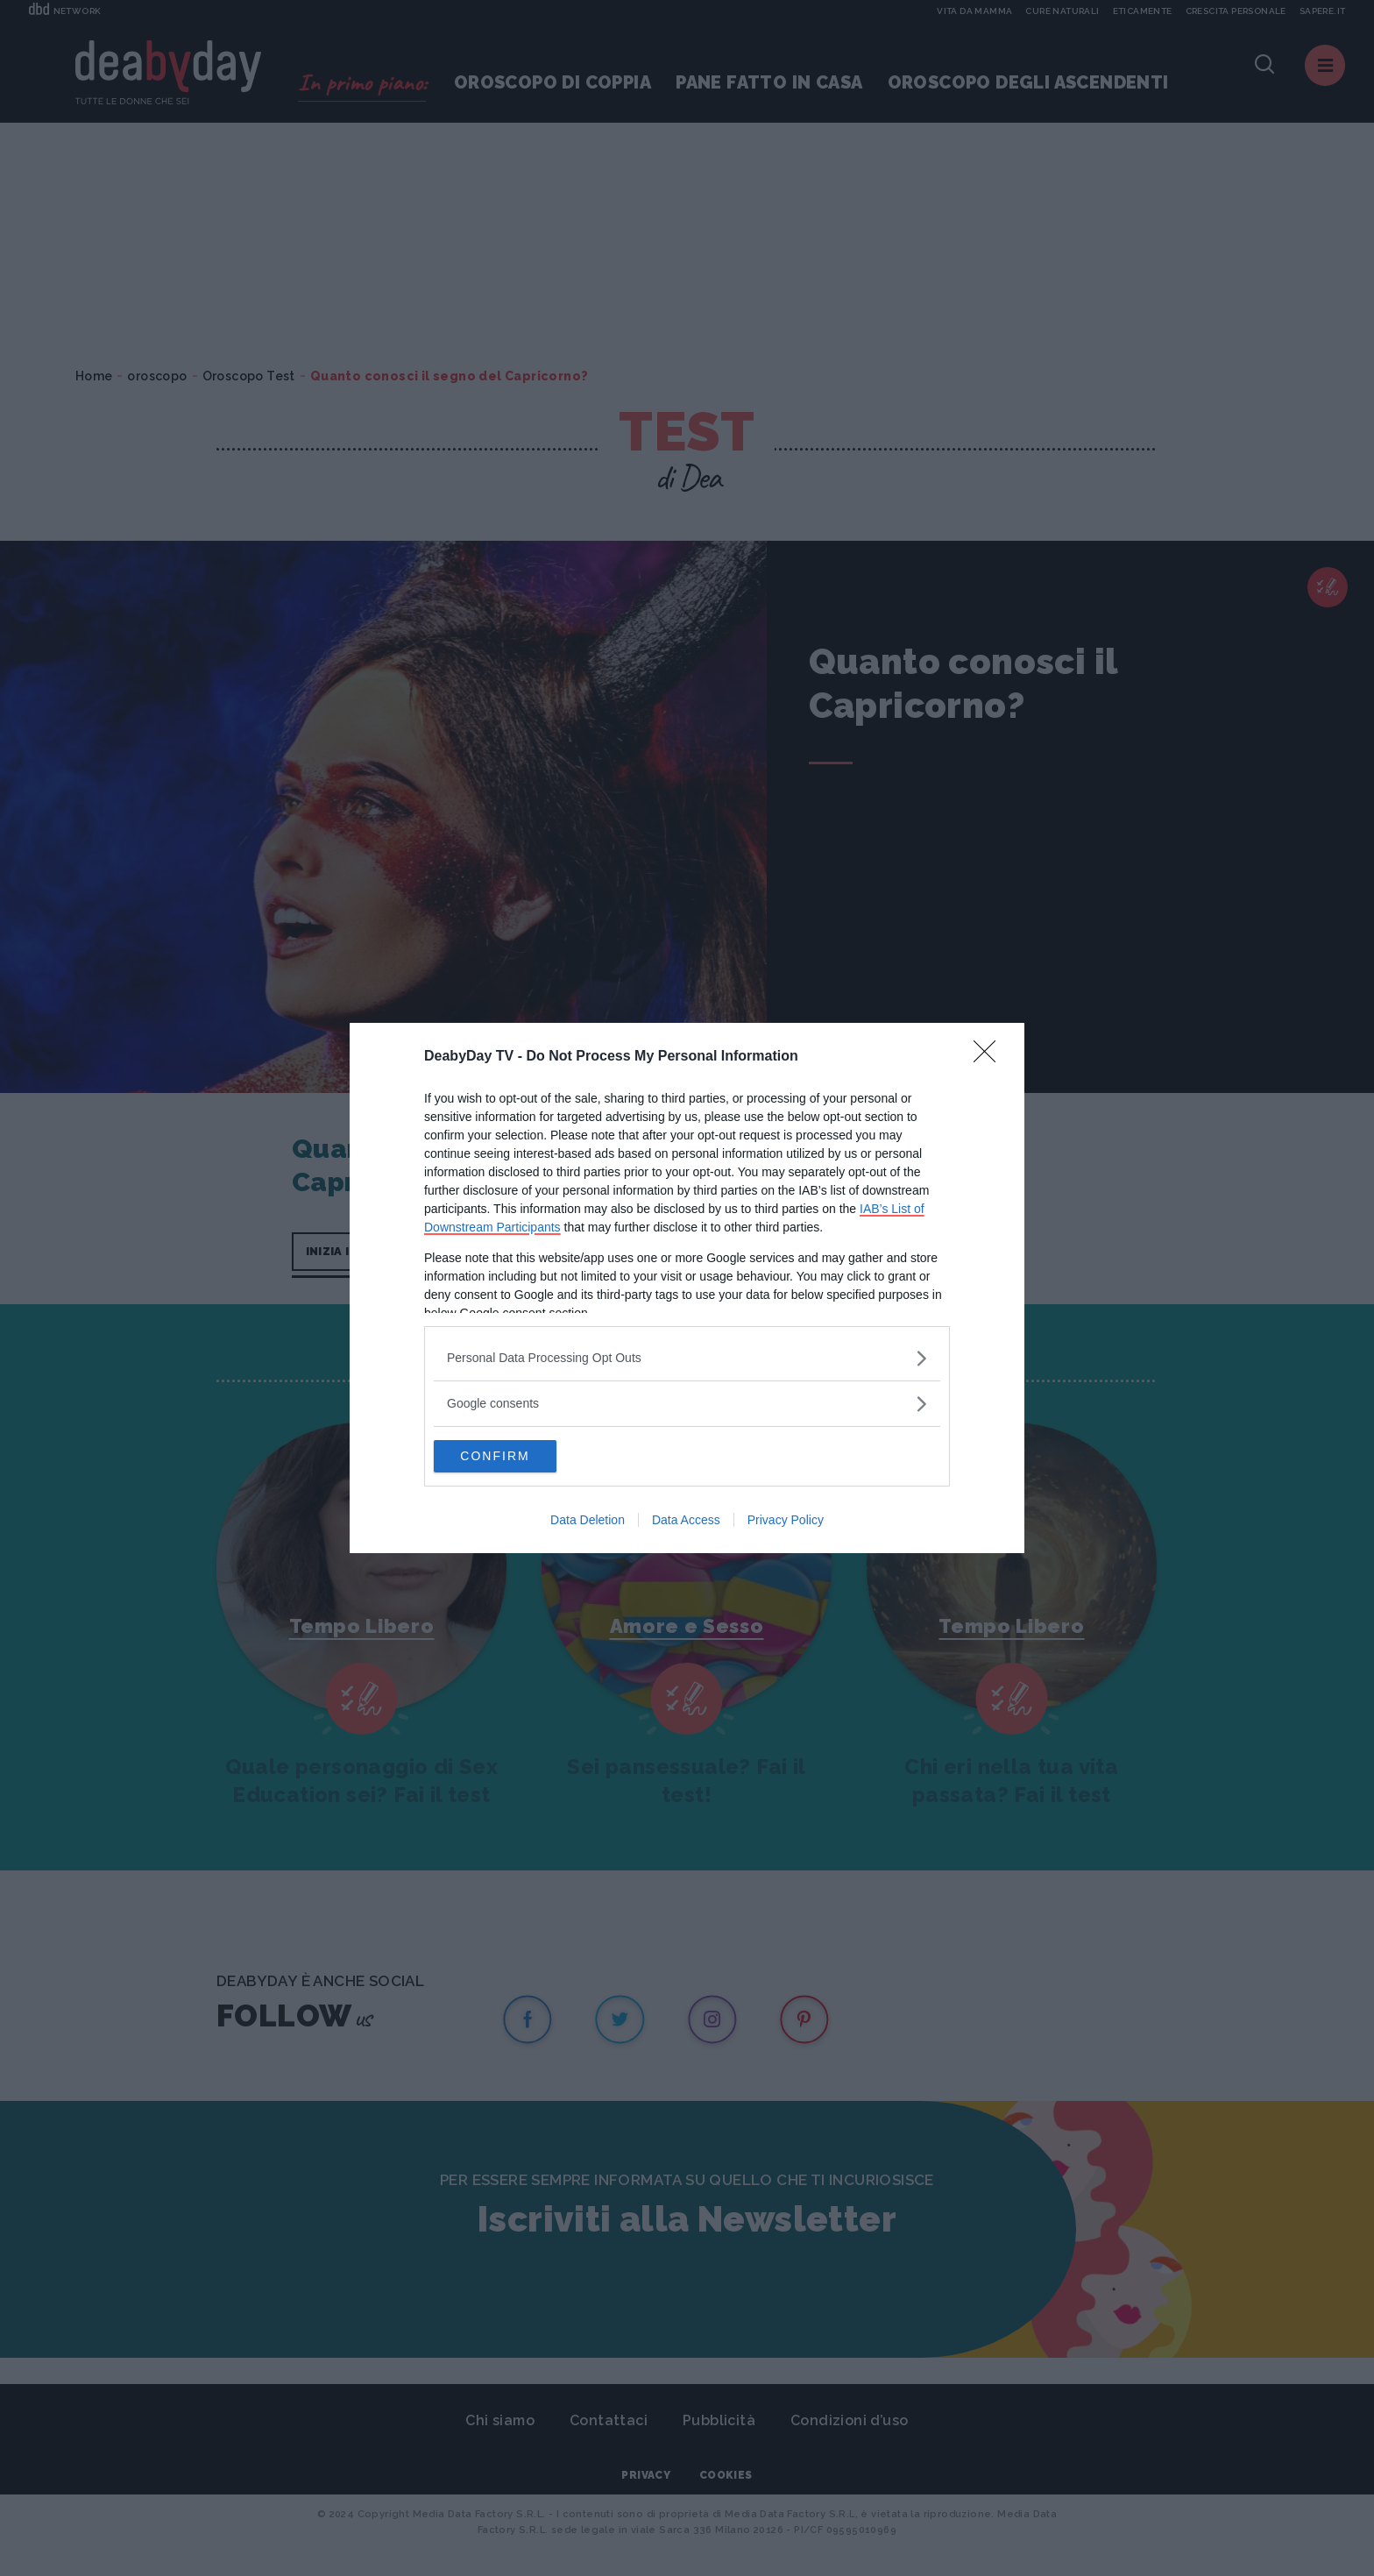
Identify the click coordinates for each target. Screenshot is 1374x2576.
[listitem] (687, 1357)
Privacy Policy (785, 1522)
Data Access (686, 1522)
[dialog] (687, 1288)
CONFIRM (516, 1457)
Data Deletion (587, 1522)
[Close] (990, 1056)
